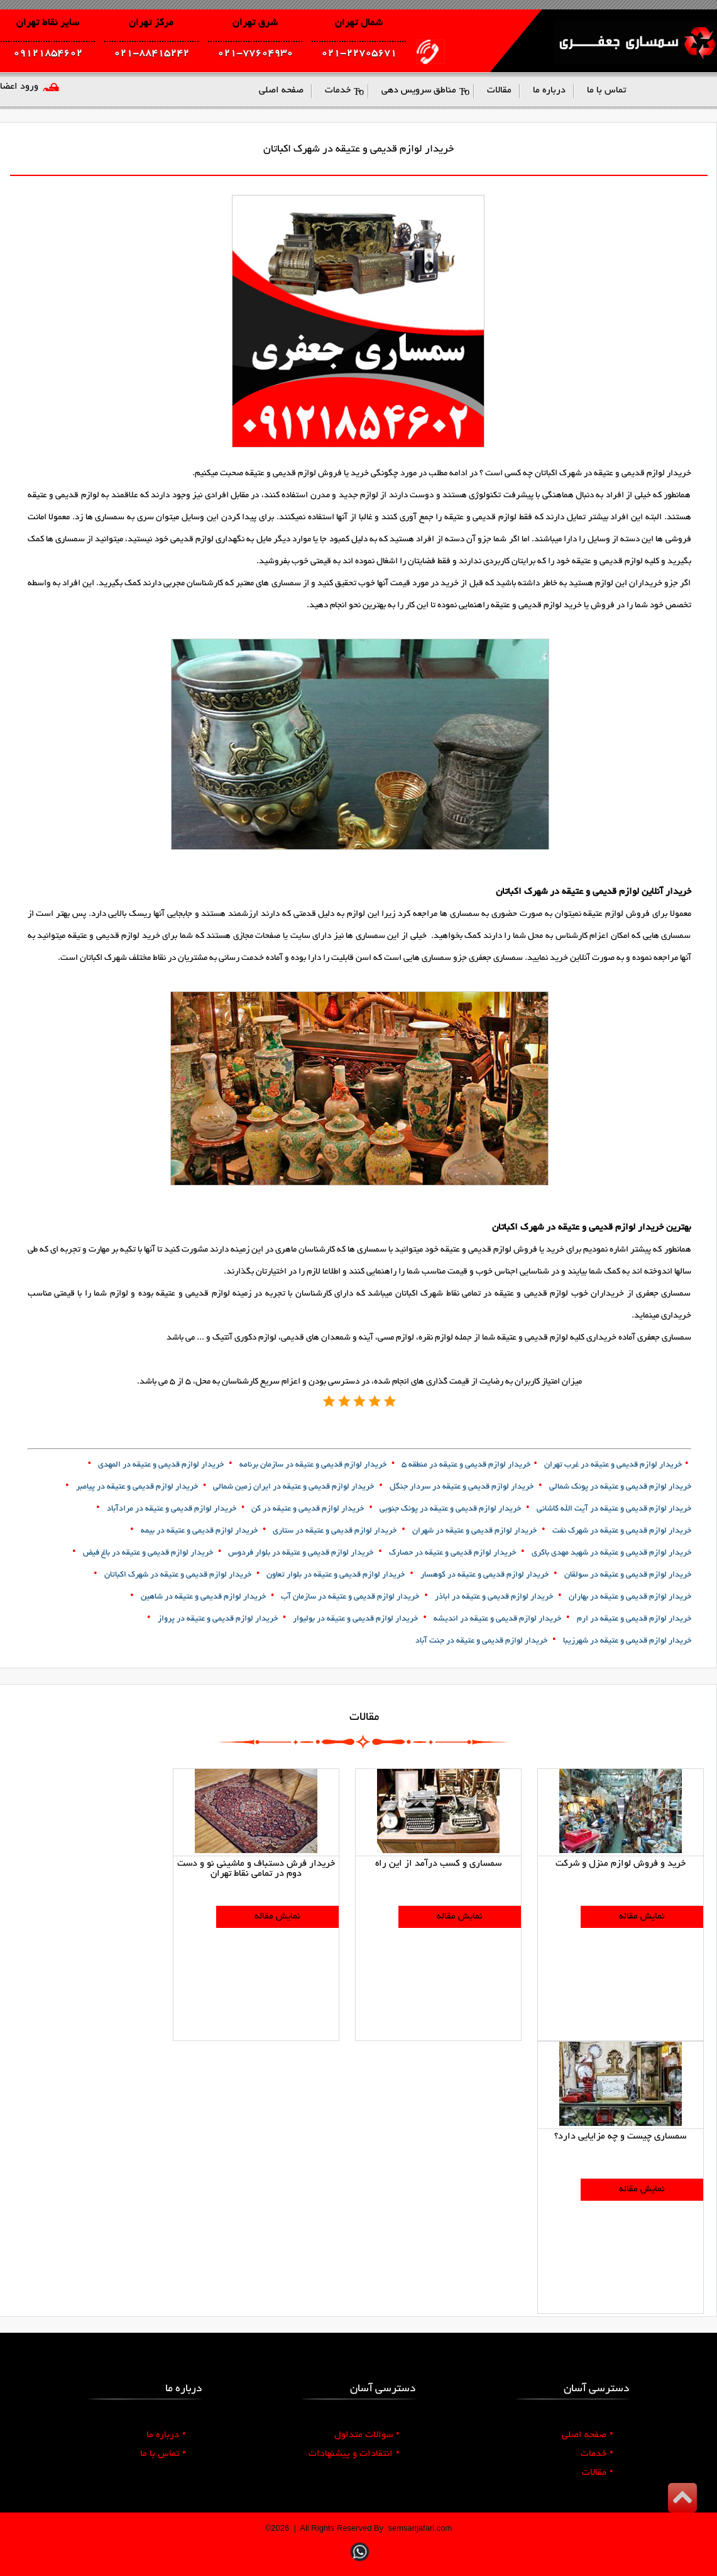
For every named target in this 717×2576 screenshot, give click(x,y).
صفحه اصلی (587, 2435)
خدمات (597, 2454)
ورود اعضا (19, 87)
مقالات (597, 2473)
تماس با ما (163, 2454)
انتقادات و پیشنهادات (354, 2454)
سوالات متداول (367, 2435)
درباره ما (166, 2435)
